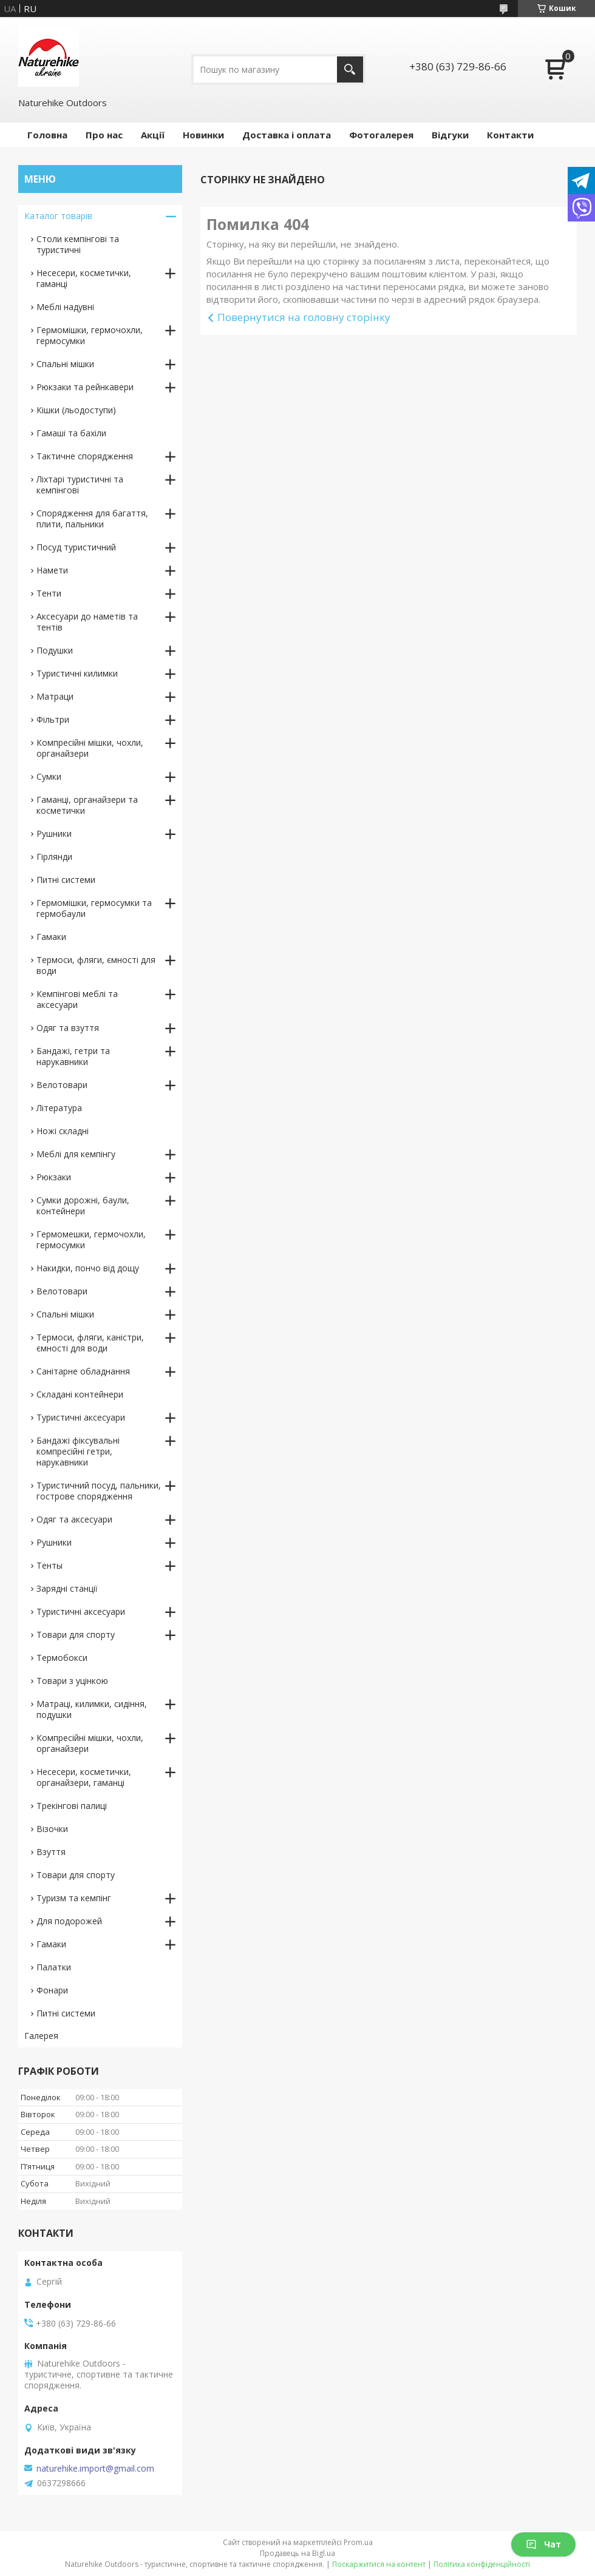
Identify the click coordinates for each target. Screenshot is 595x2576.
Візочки (52, 1828)
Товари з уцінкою (72, 1680)
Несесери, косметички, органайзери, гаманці (83, 1777)
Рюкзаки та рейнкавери (85, 387)
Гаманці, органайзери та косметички (87, 805)
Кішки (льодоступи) (76, 410)
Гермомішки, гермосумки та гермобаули (94, 908)
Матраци (54, 696)
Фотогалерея (381, 135)
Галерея (41, 2035)
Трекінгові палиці (71, 1805)
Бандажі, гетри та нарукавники (73, 1056)
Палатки (53, 1967)
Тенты (49, 1565)
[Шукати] (350, 69)
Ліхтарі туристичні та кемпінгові (79, 484)
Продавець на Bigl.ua (297, 2553)
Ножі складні (62, 1131)
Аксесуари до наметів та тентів (87, 621)
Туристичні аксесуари (80, 1417)
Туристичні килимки (77, 673)
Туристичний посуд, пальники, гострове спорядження (98, 1490)
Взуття (51, 1852)
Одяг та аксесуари (74, 1519)
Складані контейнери (79, 1394)
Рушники (54, 833)
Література (59, 1108)
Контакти (510, 135)
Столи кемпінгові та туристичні (77, 244)
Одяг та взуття (67, 1027)
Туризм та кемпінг (73, 1898)
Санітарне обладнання (83, 1371)
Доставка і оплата (286, 135)
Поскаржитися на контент (379, 2564)
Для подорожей (69, 1921)
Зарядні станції (67, 1588)
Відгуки (450, 135)
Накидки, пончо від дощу (87, 1268)
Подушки (54, 650)
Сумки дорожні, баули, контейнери (82, 1205)
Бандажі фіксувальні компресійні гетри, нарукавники (78, 1451)
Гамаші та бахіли (71, 433)
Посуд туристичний (76, 547)
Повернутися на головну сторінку (303, 317)
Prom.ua (358, 2542)
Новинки (203, 135)
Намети (52, 570)
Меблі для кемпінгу (75, 1154)
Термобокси (61, 1657)
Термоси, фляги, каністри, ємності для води (90, 1342)
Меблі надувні (65, 307)
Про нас (104, 135)
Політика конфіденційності (481, 2564)
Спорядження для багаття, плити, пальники (92, 518)
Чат (543, 2544)
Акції (153, 135)
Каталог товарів (58, 215)
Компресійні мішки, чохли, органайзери (89, 748)
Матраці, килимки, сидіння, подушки (91, 1709)
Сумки (48, 776)
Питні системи (65, 879)
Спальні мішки (65, 364)
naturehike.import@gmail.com (95, 2468)
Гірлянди (54, 856)
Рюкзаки (53, 1177)
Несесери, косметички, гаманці (83, 278)
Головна (47, 135)
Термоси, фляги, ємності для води (95, 965)
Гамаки (51, 936)
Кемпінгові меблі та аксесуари (77, 999)
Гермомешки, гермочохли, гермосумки (91, 1239)
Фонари (52, 1990)
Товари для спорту (75, 1634)
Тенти (48, 593)
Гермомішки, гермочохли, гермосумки (89, 335)
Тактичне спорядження (84, 456)
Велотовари (61, 1084)
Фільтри (52, 719)
